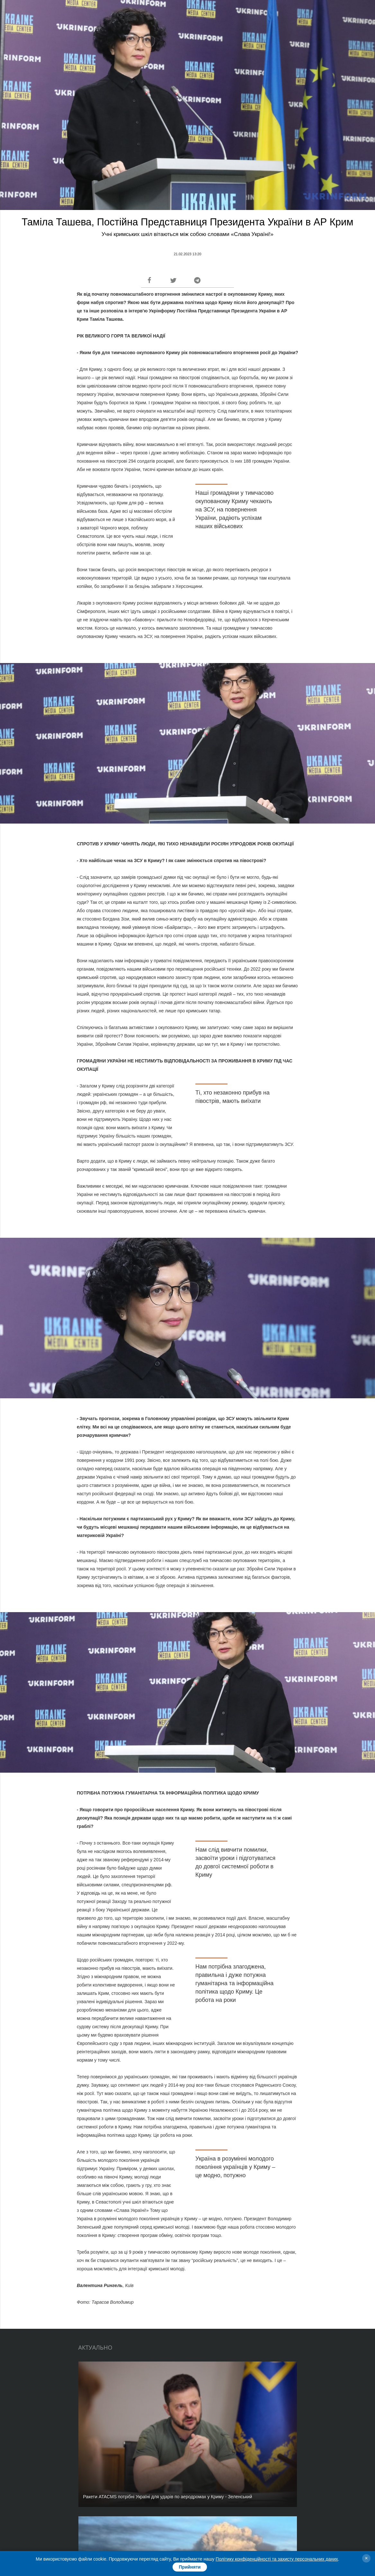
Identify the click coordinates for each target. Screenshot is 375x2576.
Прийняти (190, 2567)
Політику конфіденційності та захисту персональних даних (277, 2559)
